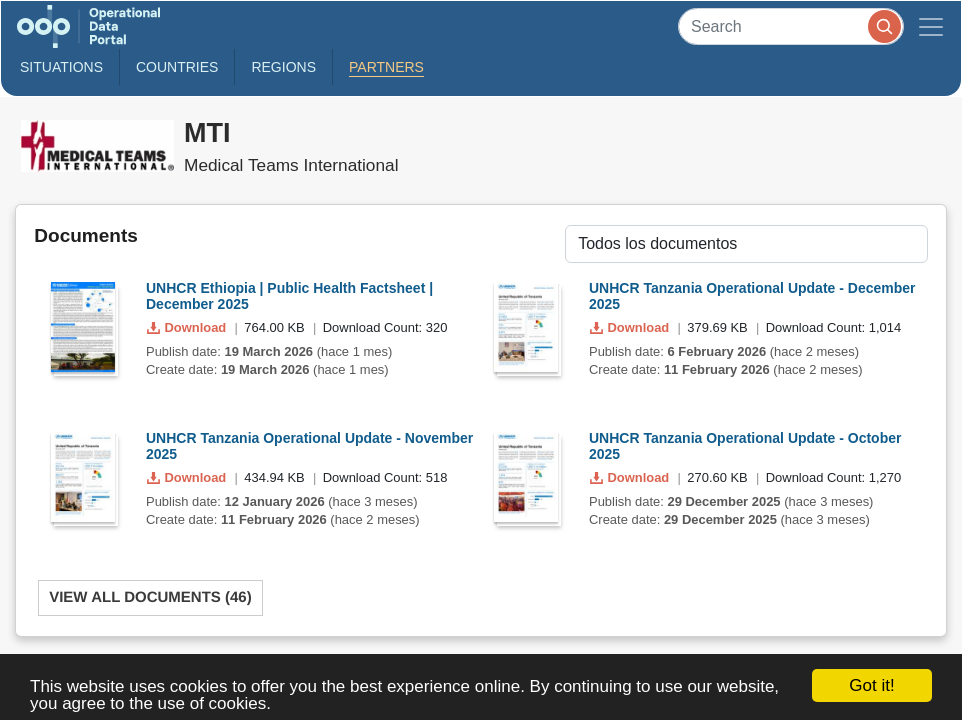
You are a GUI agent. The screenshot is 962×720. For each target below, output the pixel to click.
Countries (177, 67)
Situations (61, 67)
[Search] (791, 26)
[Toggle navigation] (931, 26)
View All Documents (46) (150, 597)
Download (188, 327)
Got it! (871, 685)
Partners (386, 67)
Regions (283, 67)
